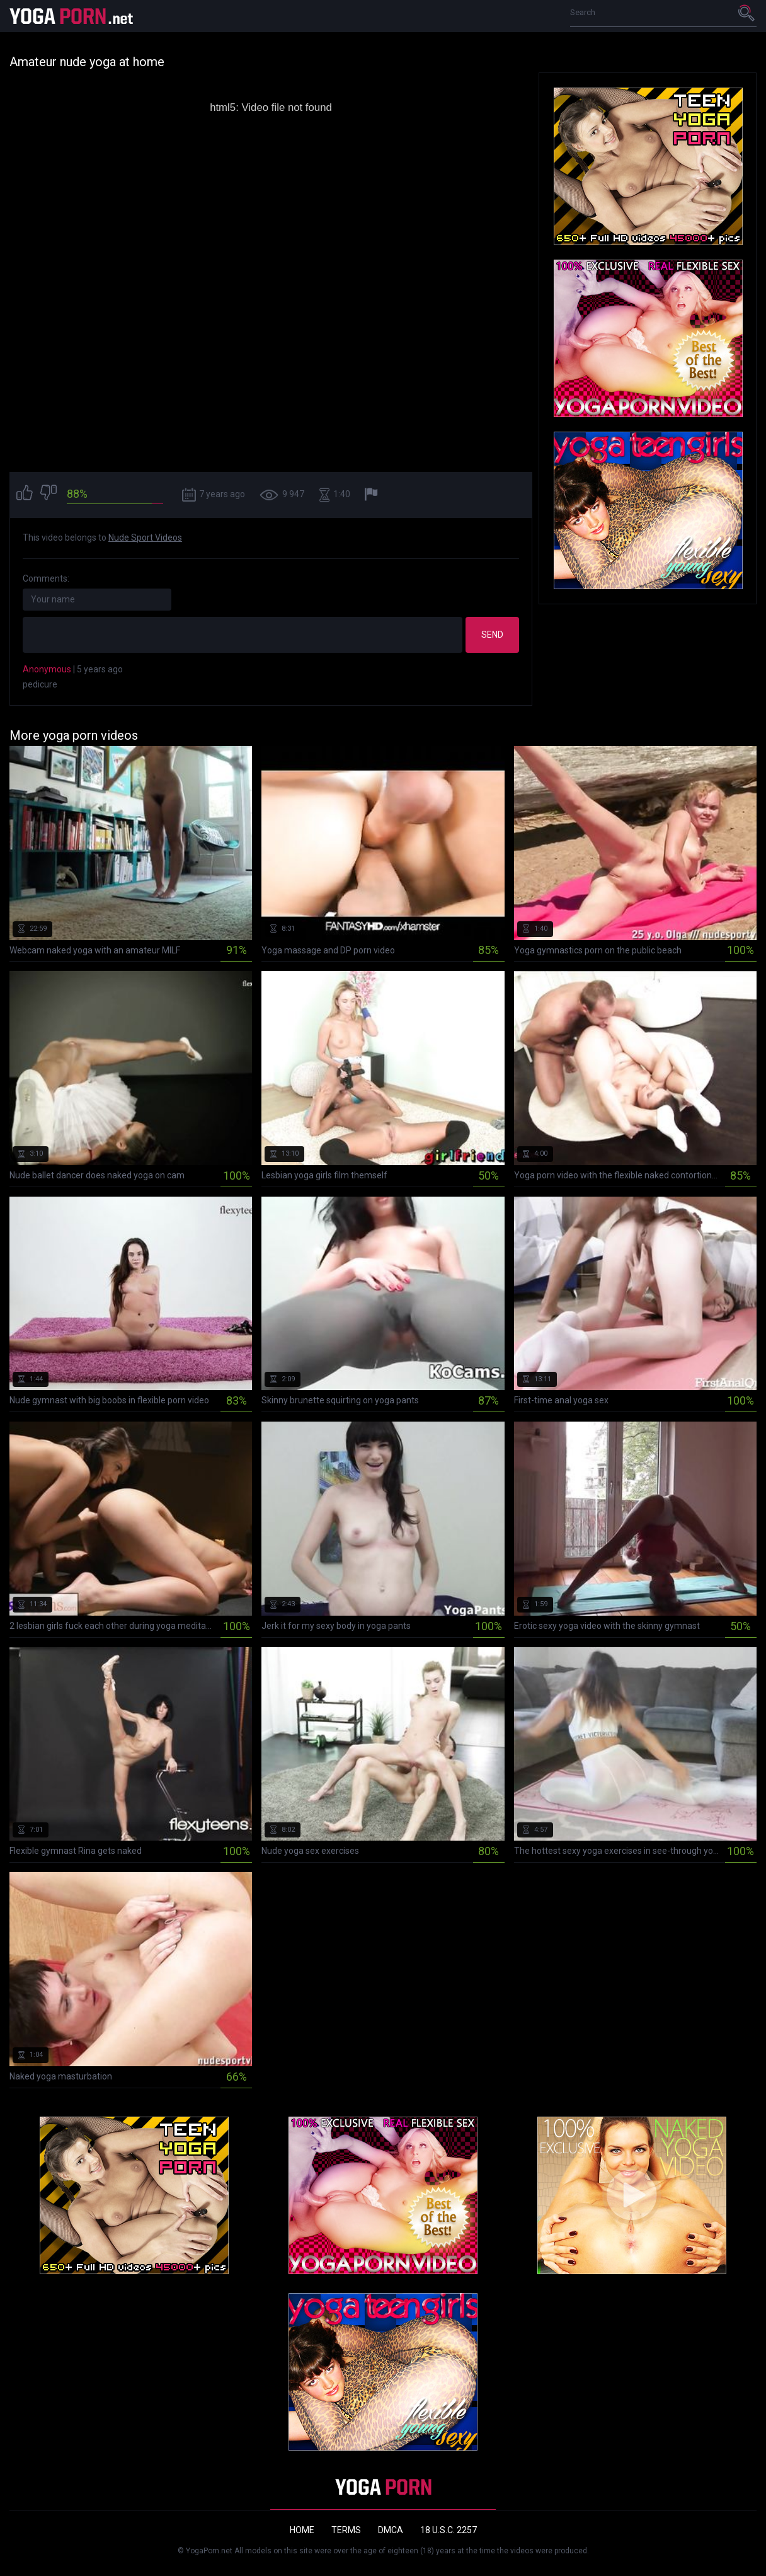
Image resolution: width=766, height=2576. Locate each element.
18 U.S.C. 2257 (448, 2530)
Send (492, 635)
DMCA (390, 2530)
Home (302, 2530)
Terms (346, 2530)
